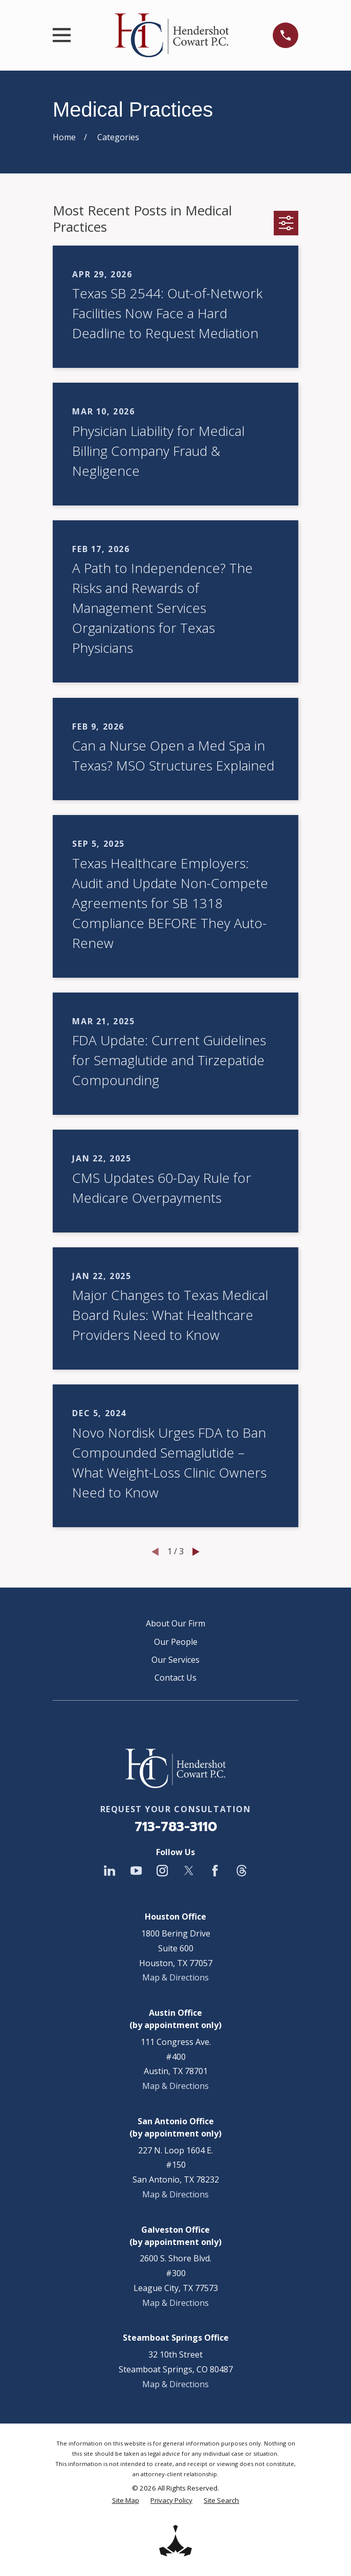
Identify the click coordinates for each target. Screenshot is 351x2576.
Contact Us (175, 1677)
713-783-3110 (176, 1827)
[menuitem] (125, 2501)
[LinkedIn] (109, 1870)
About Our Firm (175, 1623)
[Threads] (241, 1870)
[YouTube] (136, 1870)
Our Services (175, 1659)
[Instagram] (162, 1870)
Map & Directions (175, 1977)
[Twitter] (188, 1870)
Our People (176, 1641)
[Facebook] (215, 1870)
